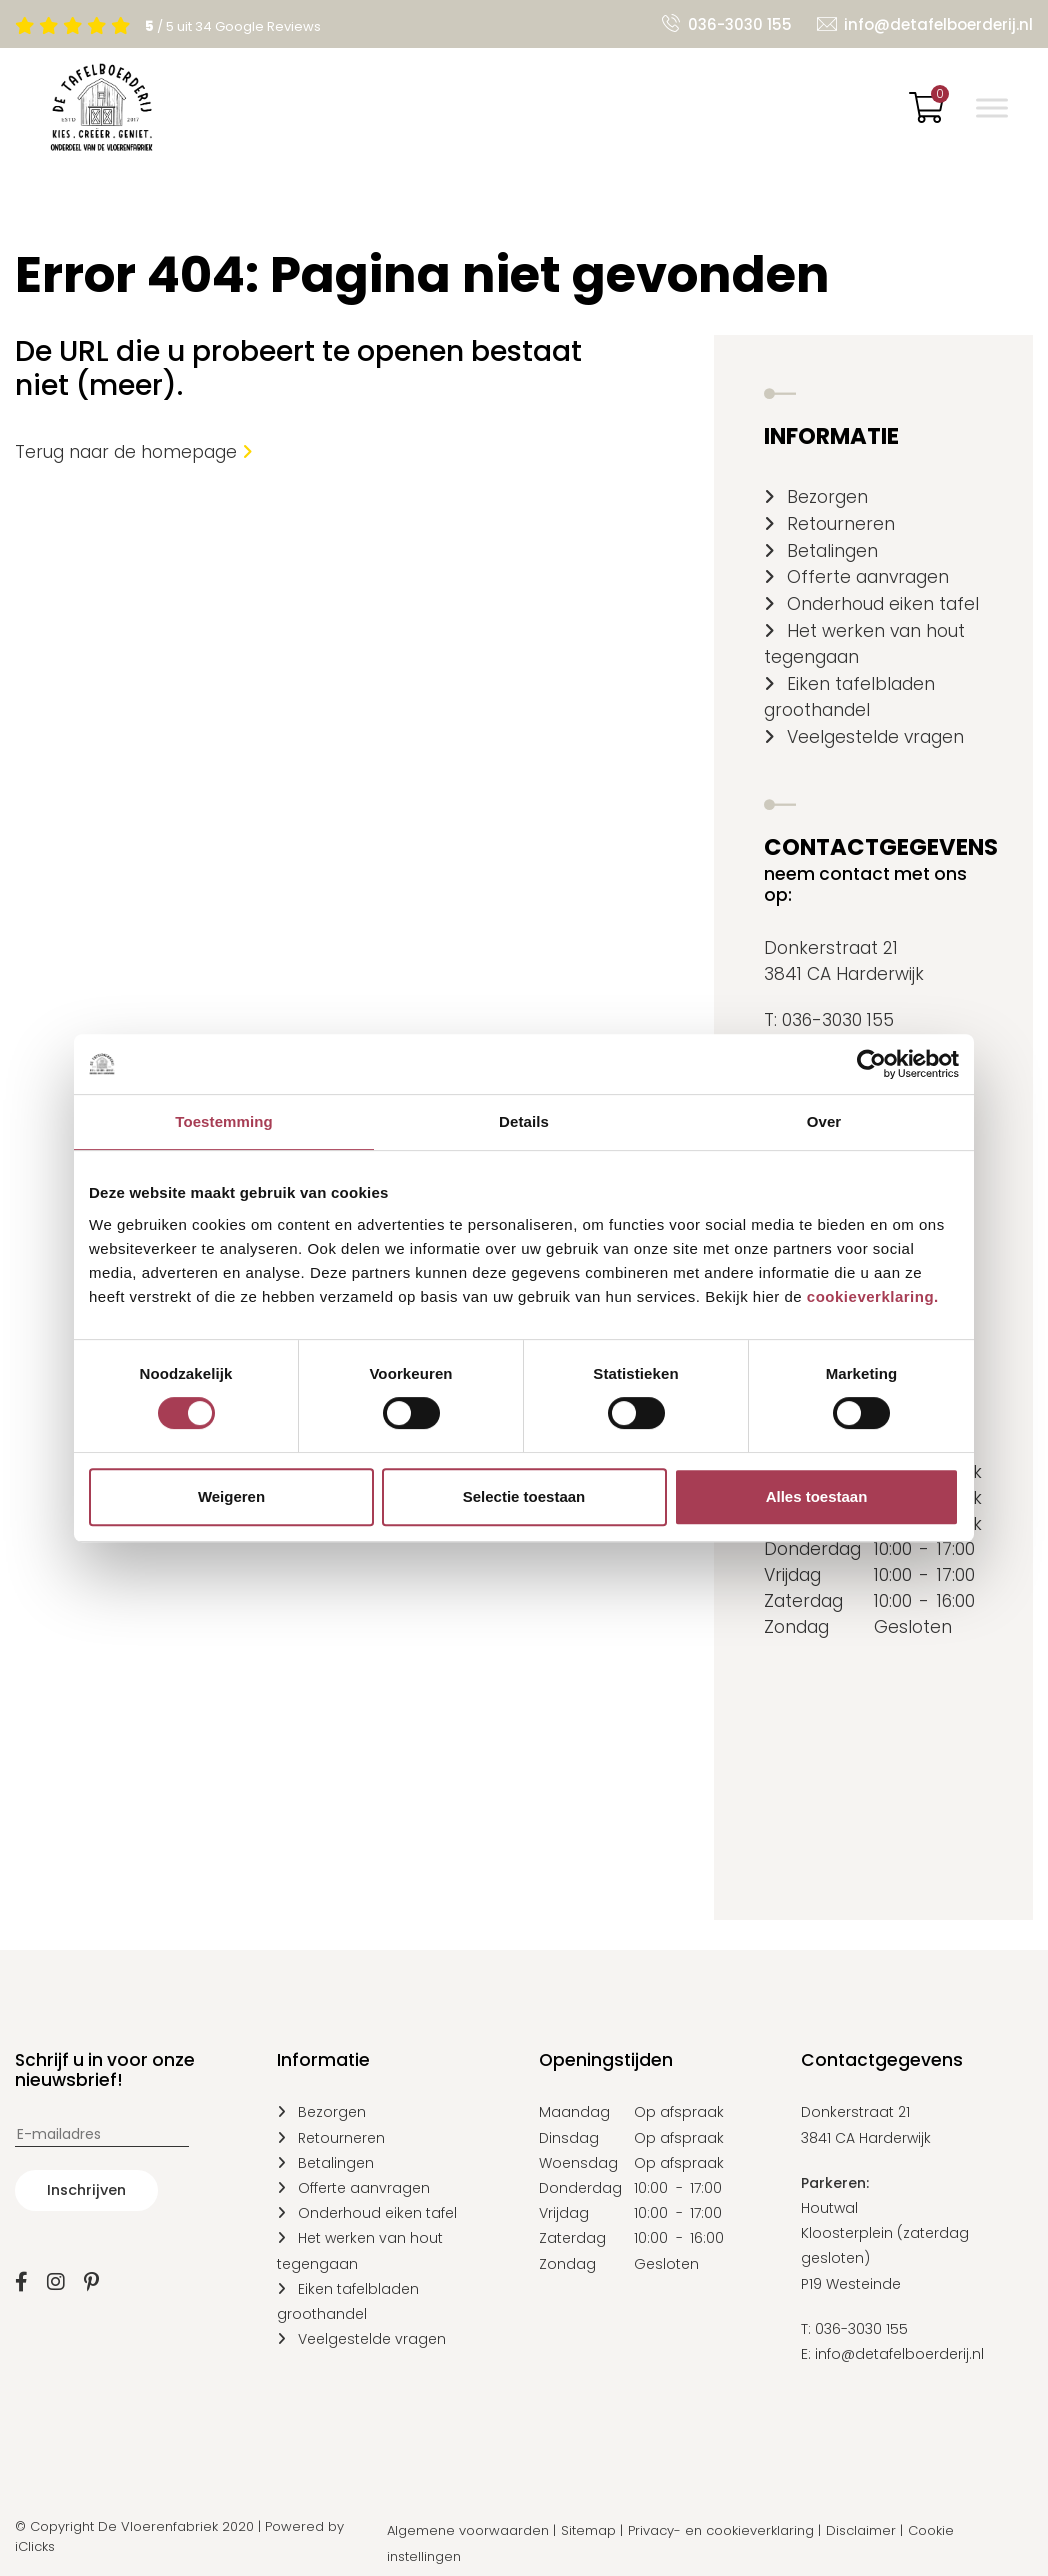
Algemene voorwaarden (468, 2530)
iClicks (35, 2546)
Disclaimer (861, 2530)
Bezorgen (827, 497)
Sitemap (588, 2530)
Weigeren (231, 1496)
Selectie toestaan (524, 1496)
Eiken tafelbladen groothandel (849, 697)
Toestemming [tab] (224, 1121)
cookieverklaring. (873, 1296)
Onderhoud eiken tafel (883, 604)
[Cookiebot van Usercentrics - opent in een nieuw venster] (871, 1064)
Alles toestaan (817, 1496)
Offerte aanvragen (868, 577)
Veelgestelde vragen (875, 737)
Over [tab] (824, 1121)
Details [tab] (524, 1121)
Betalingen (832, 551)
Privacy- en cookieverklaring (721, 2530)
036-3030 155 (740, 24)
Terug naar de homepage (134, 452)
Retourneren (841, 524)
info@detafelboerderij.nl (938, 24)
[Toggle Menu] (992, 107)
